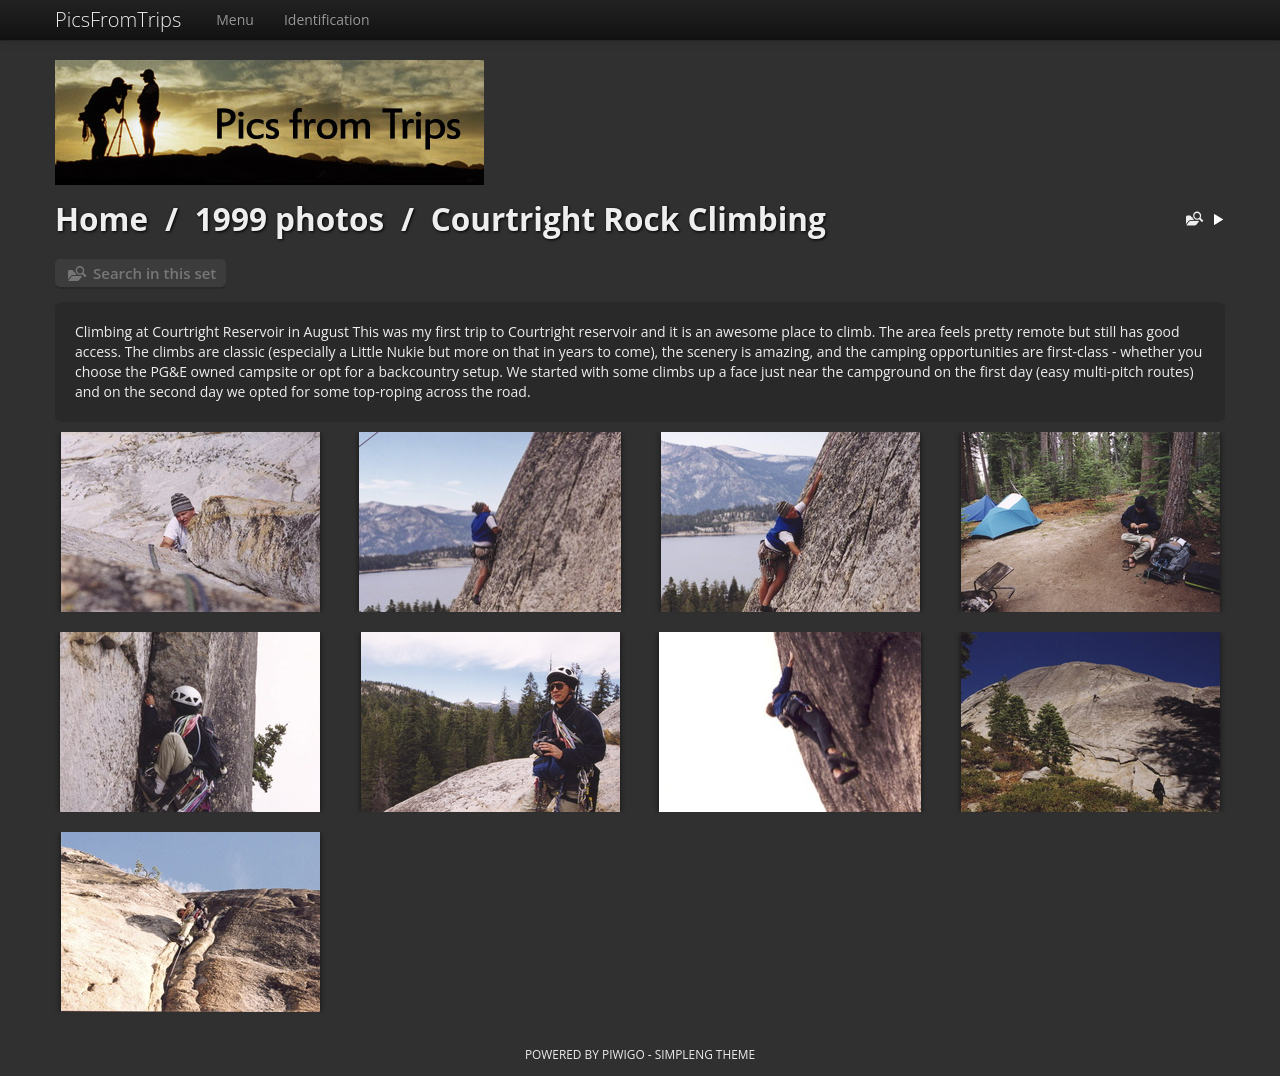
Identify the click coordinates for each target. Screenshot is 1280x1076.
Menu (235, 19)
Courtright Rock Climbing (628, 218)
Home (101, 218)
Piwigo (623, 1054)
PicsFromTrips (118, 19)
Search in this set (154, 273)
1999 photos (289, 218)
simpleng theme (705, 1054)
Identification (327, 19)
